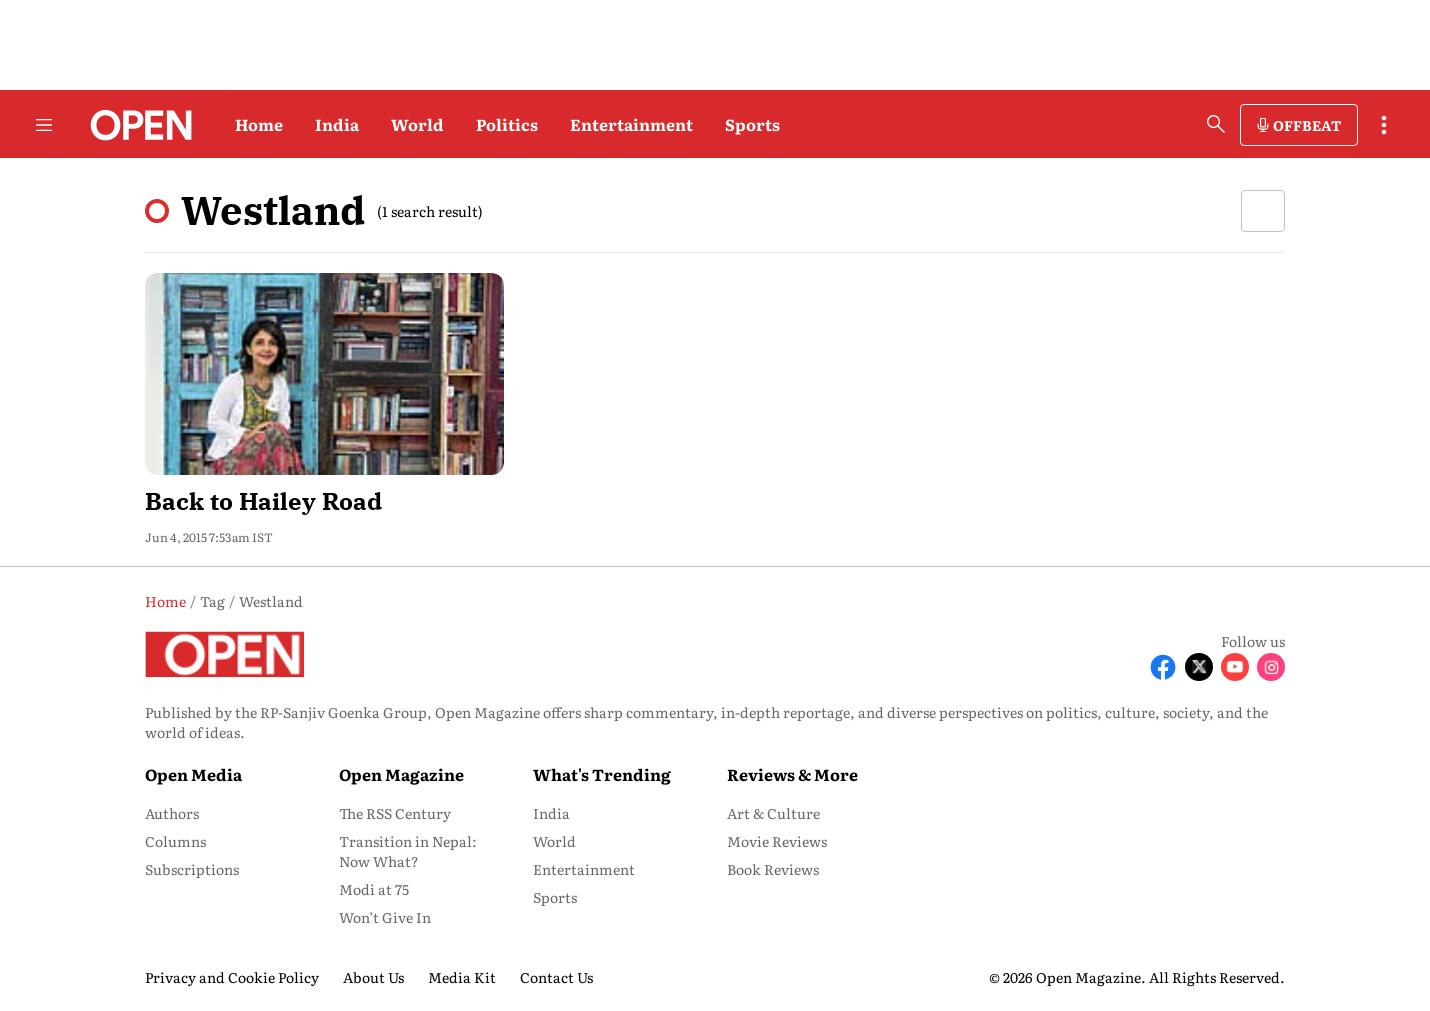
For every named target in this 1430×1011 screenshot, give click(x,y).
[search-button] (1216, 124)
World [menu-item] (554, 841)
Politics (507, 124)
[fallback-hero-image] (324, 374)
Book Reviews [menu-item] (773, 869)
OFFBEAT (1307, 125)
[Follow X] (1199, 667)
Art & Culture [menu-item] (773, 813)
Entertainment (631, 124)
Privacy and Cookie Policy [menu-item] (232, 977)
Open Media (193, 774)
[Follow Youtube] (1235, 667)
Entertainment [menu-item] (584, 869)
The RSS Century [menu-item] (395, 813)
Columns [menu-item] (175, 841)
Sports (752, 124)
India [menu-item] (551, 813)
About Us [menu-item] (373, 977)
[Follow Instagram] (1271, 667)
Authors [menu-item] (172, 813)
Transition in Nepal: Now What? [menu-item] (408, 851)
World (417, 124)
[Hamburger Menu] (44, 125)
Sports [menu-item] (555, 897)
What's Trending (602, 774)
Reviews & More (792, 774)
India (337, 124)
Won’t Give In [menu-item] (385, 917)
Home (259, 124)
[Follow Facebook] (1163, 667)
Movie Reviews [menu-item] (777, 841)
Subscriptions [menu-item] (192, 869)
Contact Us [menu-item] (556, 977)
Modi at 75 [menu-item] (374, 889)
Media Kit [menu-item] (462, 977)
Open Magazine (401, 774)
